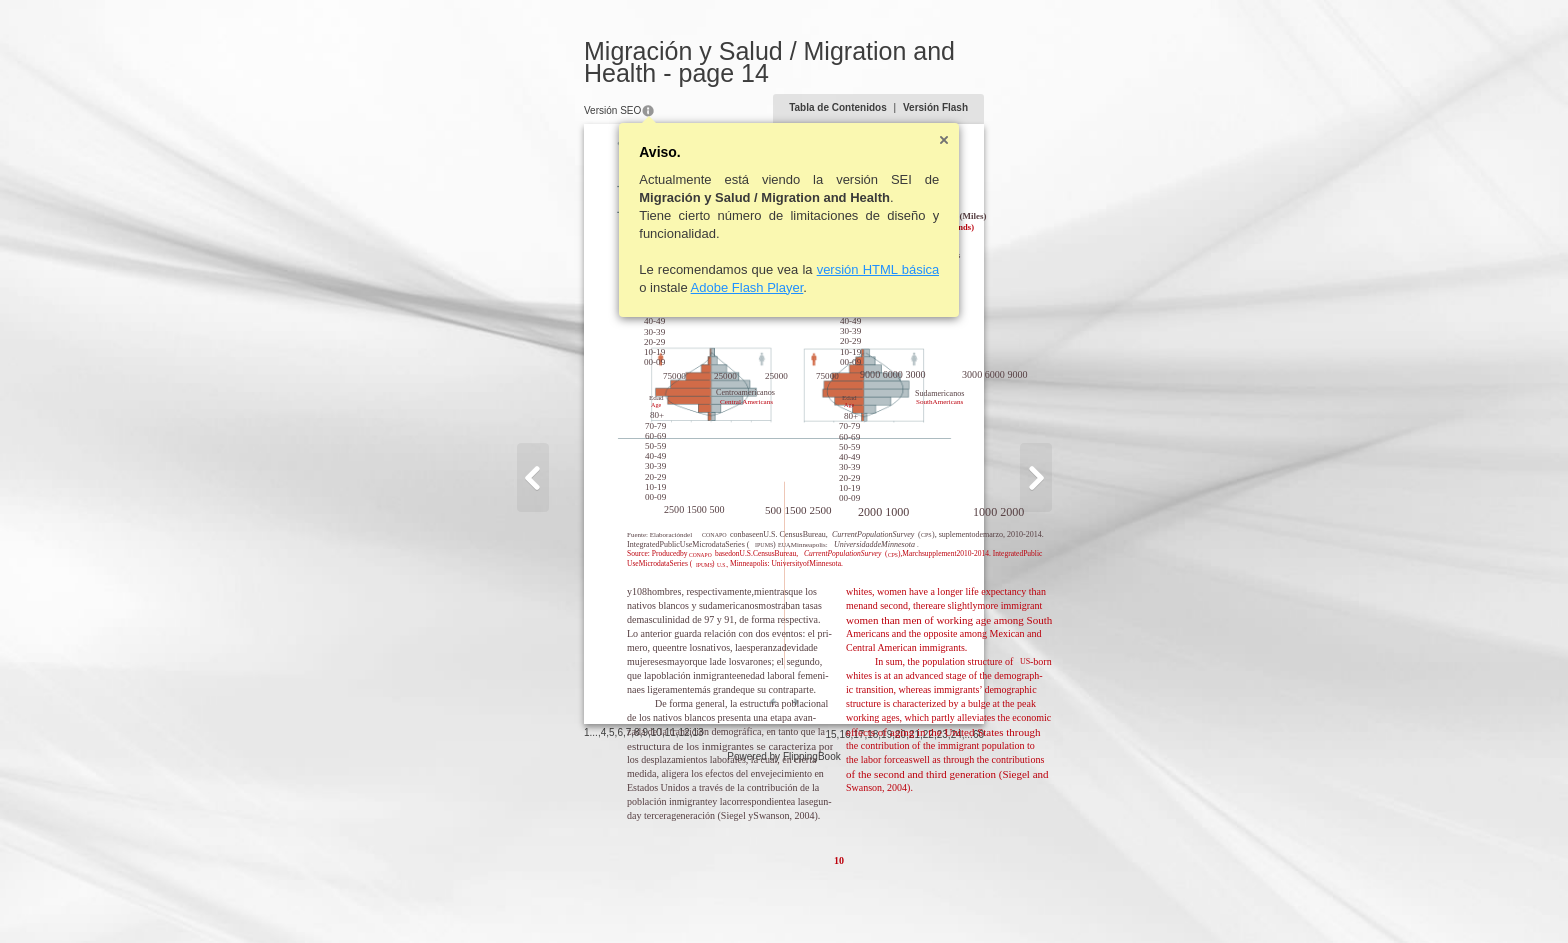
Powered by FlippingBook (783, 921)
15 (885, 899)
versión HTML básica (823, 269)
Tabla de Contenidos (893, 107)
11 (615, 897)
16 (899, 899)
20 (955, 899)
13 (642, 897)
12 (629, 897)
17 (913, 899)
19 (941, 899)
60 (1033, 899)
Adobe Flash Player (692, 287)
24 (1011, 899)
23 (997, 899)
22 (983, 899)
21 (969, 899)
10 (601, 897)
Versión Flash (990, 107)
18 (927, 899)
